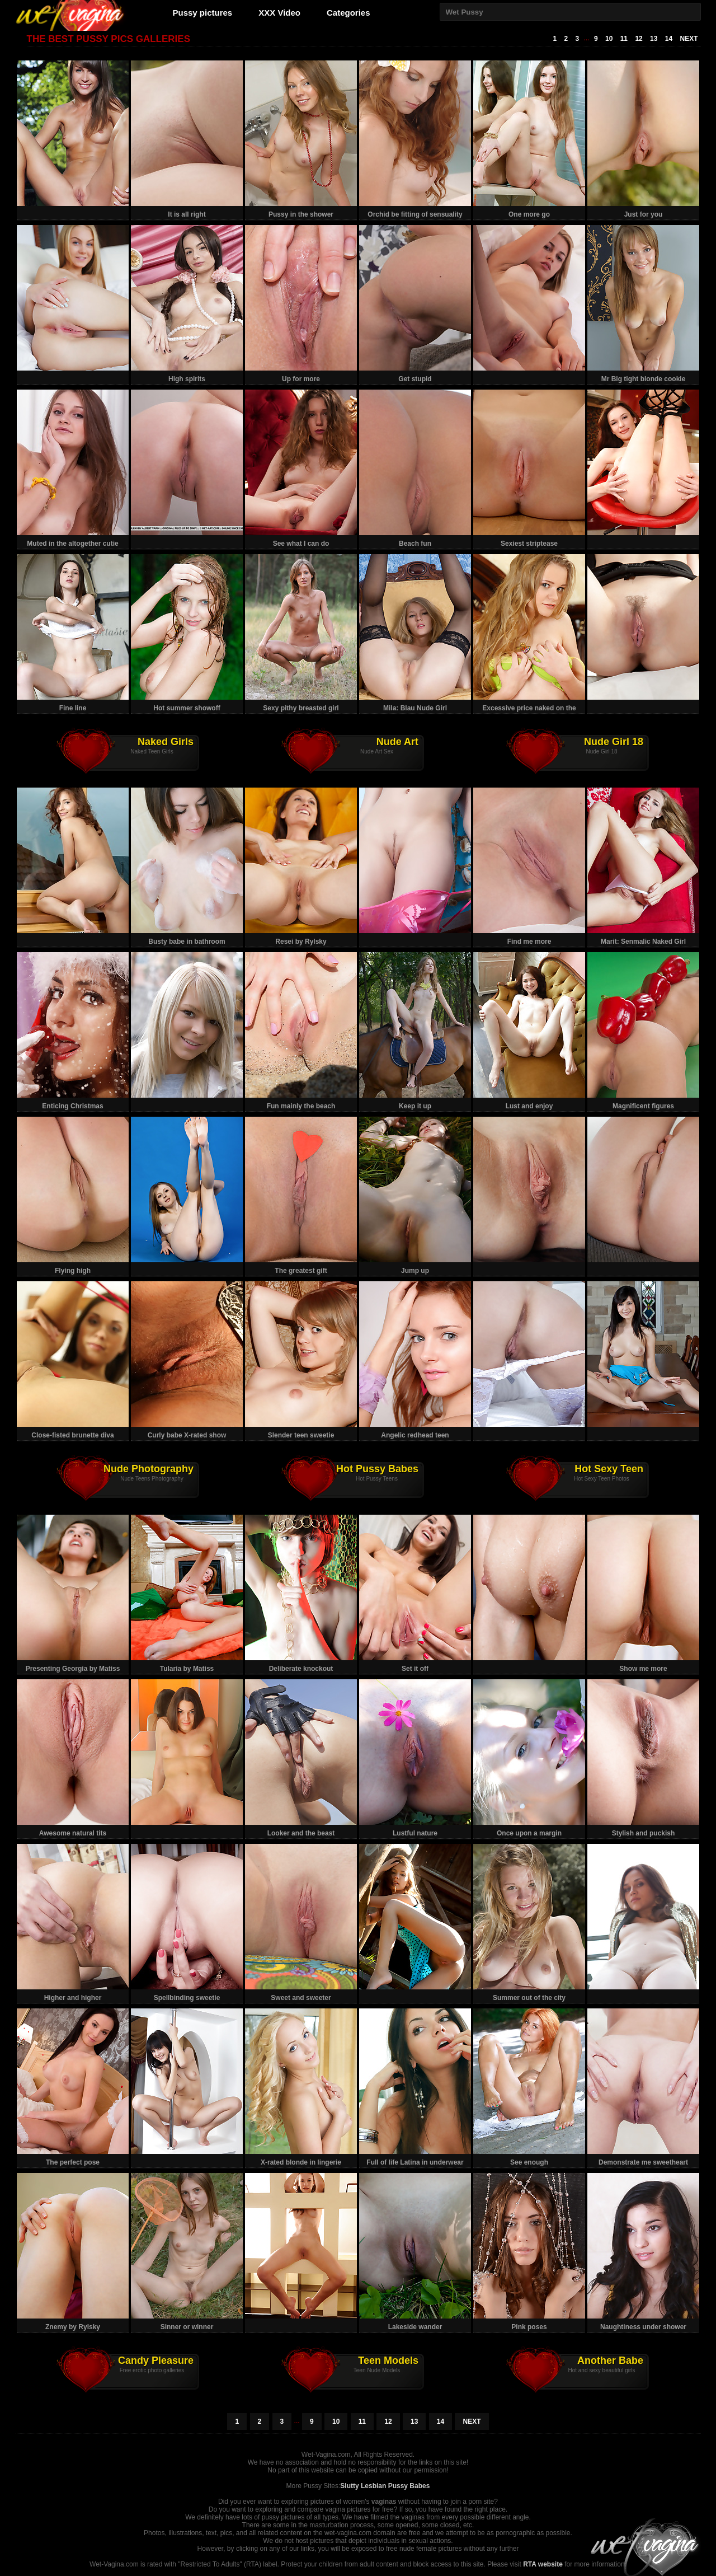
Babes (419, 2486)
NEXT (689, 39)
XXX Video (279, 12)
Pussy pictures (203, 12)
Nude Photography (148, 1468)
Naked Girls (166, 741)
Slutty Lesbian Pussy (374, 2486)
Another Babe (610, 2360)
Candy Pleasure (156, 2360)
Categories (348, 12)
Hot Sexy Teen (608, 1468)
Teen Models (388, 2360)
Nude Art (397, 741)
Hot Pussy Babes (377, 1468)
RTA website (543, 2564)
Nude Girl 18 (613, 741)
